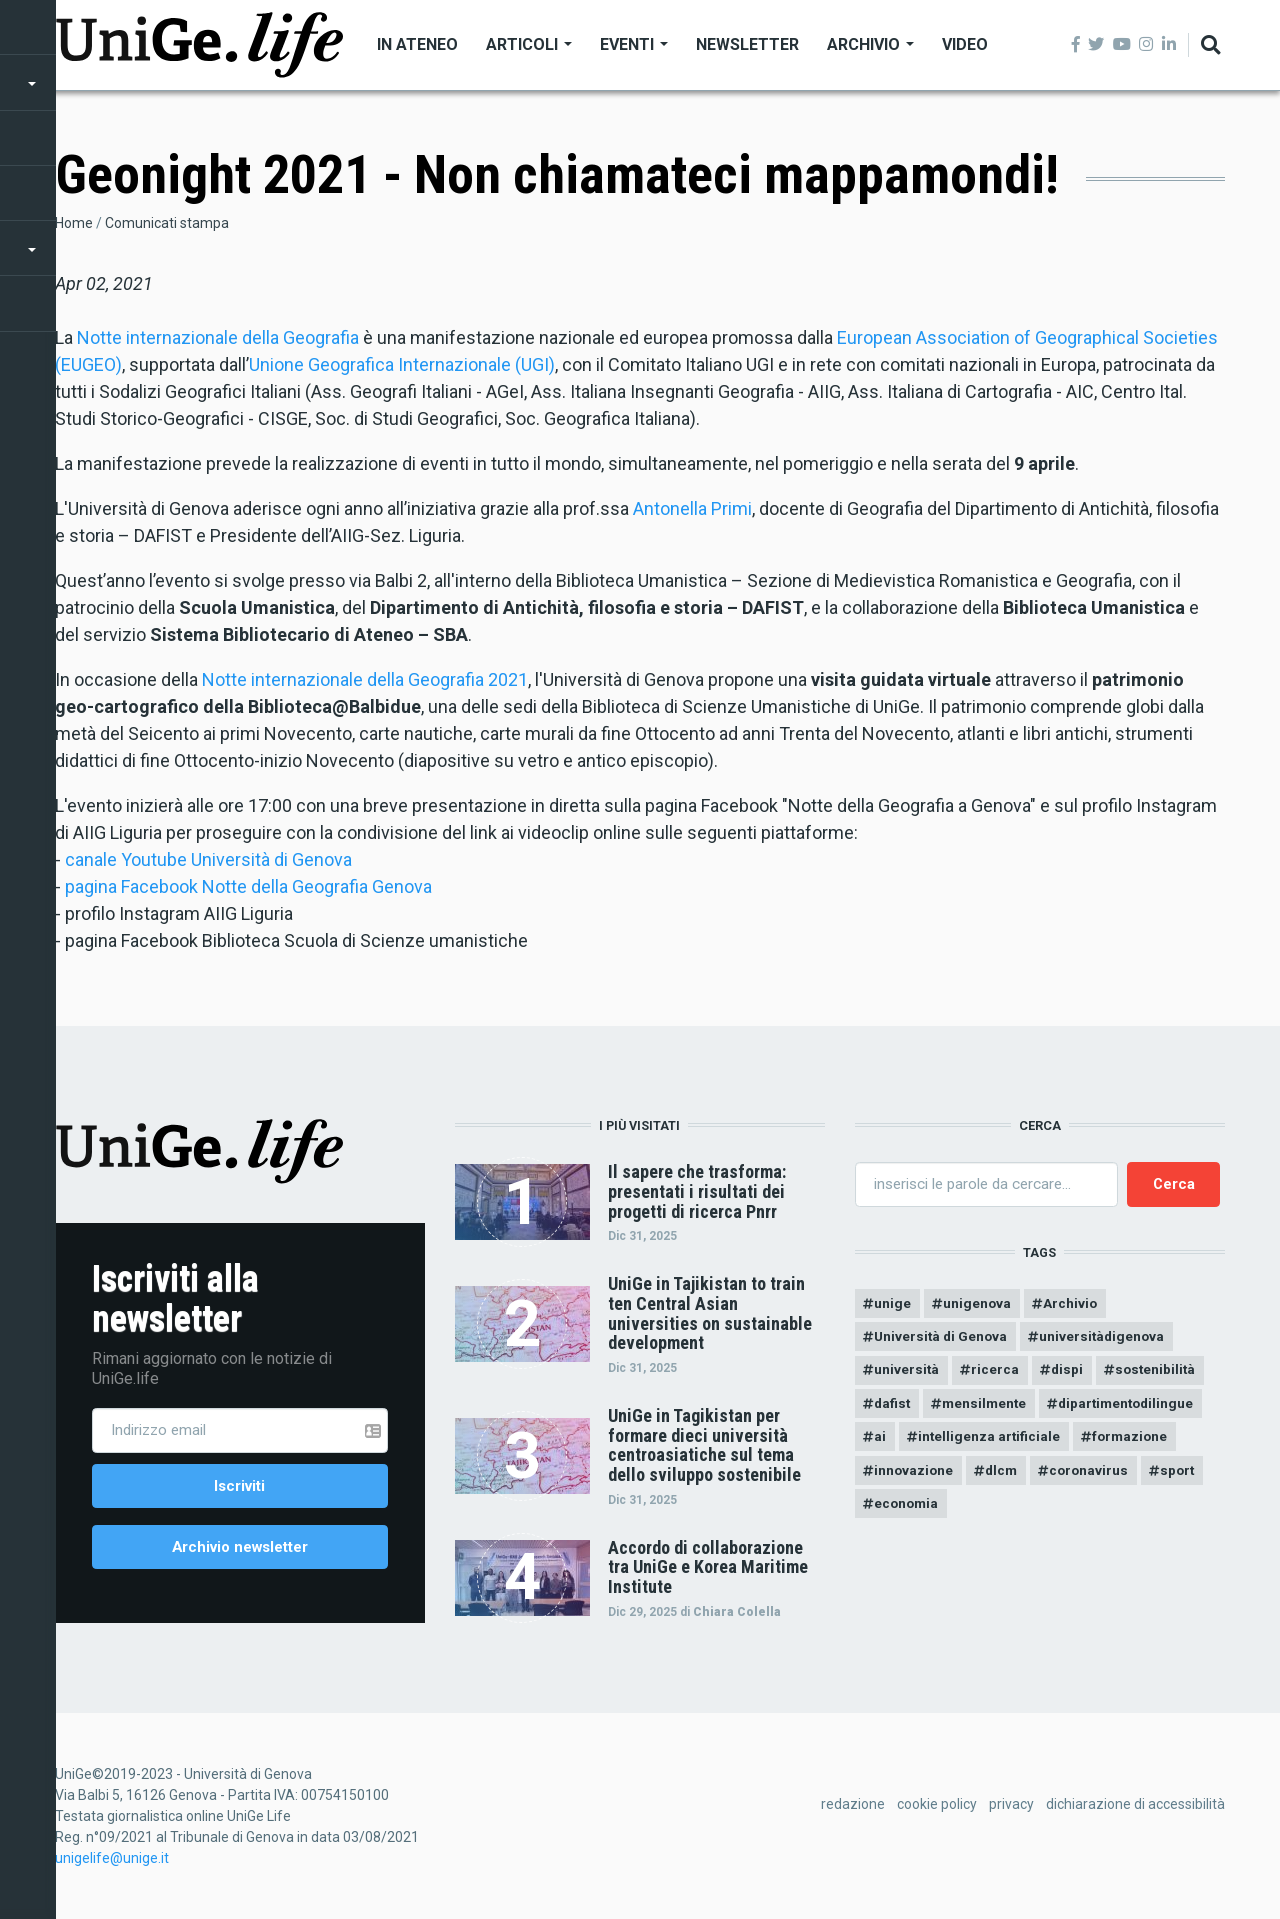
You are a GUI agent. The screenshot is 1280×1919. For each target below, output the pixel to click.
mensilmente (989, 1408)
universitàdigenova (1109, 1339)
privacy (1011, 1809)
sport (1189, 1478)
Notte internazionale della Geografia (218, 337)
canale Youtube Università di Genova (208, 859)
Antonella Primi (692, 508)
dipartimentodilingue (1137, 1408)
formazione (1137, 1443)
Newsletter (747, 44)
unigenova (979, 1304)
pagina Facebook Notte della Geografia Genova (248, 886)
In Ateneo (417, 44)
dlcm (1006, 1478)
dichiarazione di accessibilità (1135, 1809)
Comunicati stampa (167, 223)
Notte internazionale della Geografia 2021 (365, 679)
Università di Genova (943, 1339)
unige (893, 1304)
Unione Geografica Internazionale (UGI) (402, 364)
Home (74, 223)
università (908, 1374)
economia (908, 1512)
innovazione (915, 1478)
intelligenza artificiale (992, 1443)
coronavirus (1097, 1478)
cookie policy (937, 1809)
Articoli (529, 44)
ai (881, 1443)
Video (965, 44)
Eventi (634, 44)
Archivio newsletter (240, 1549)
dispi (1072, 1374)
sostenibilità (1163, 1374)
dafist (894, 1408)
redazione (853, 1809)
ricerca (998, 1374)
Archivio (870, 44)
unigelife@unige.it (112, 1863)
